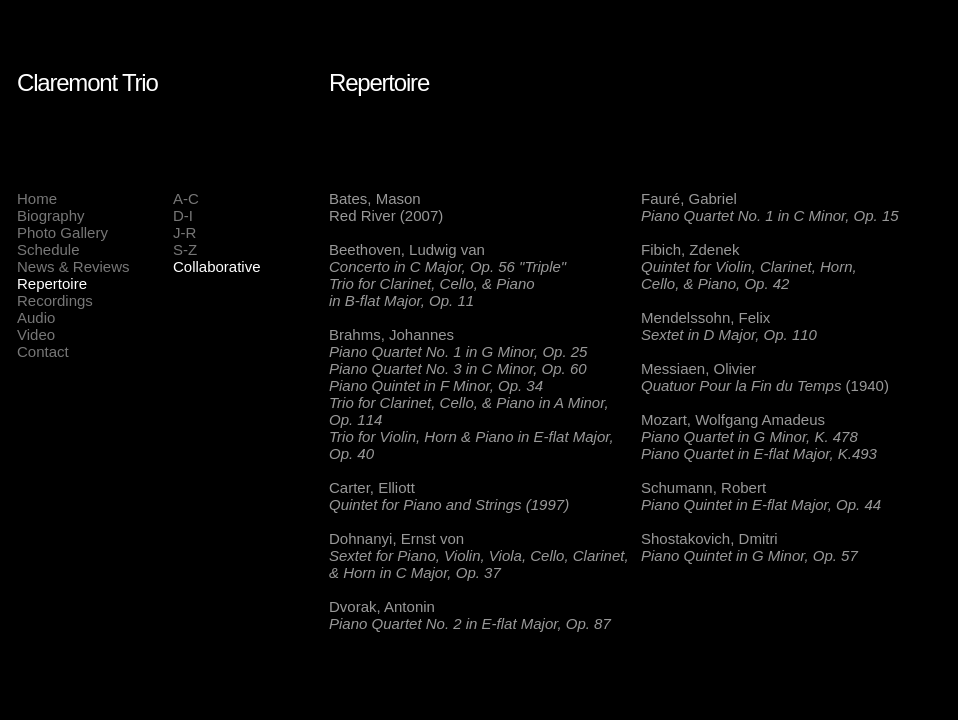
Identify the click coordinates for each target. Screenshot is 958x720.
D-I (183, 215)
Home (37, 198)
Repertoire (52, 283)
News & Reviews (73, 266)
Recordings (55, 300)
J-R (184, 232)
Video (36, 334)
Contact (43, 351)
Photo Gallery (62, 232)
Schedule (48, 249)
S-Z (185, 249)
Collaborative (217, 266)
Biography (51, 215)
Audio (36, 317)
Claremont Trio (87, 82)
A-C (186, 198)
